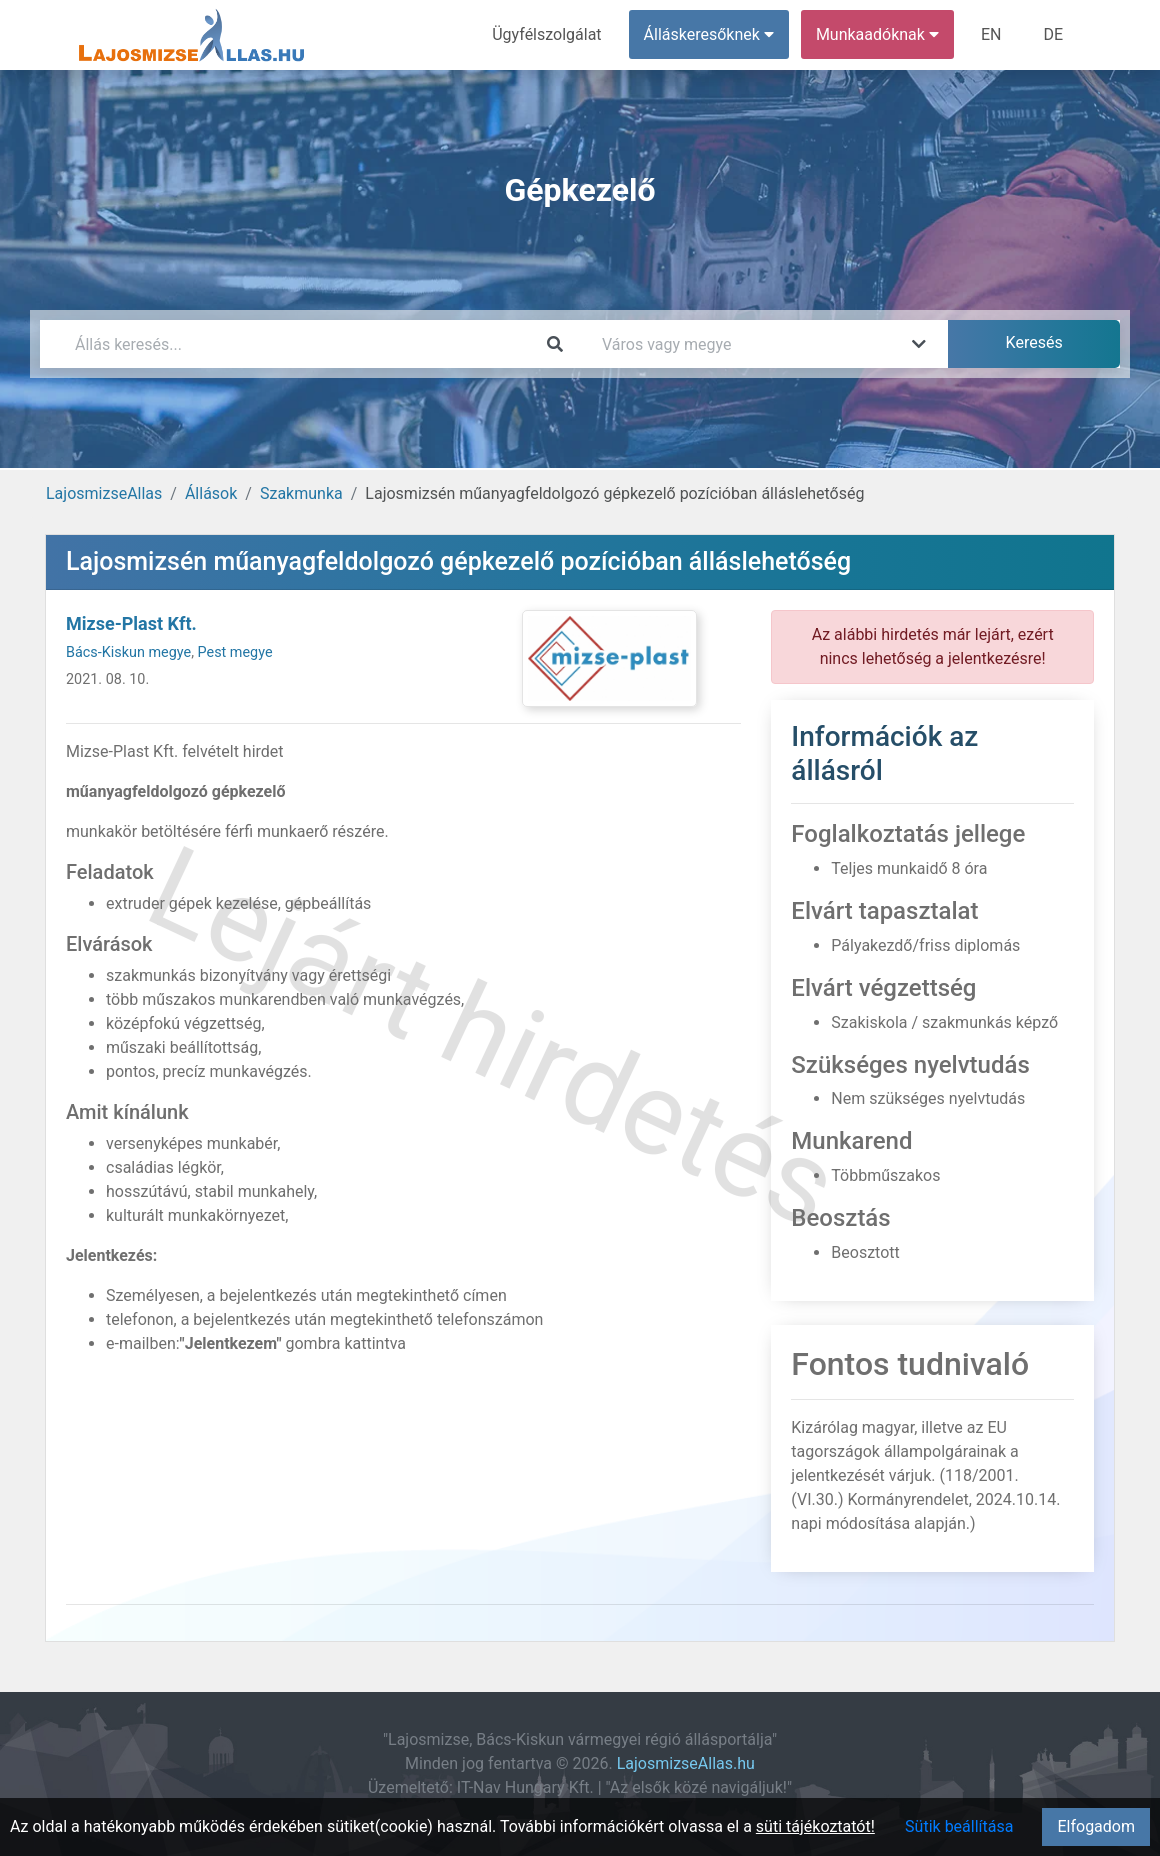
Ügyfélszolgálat (546, 34)
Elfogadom (1096, 1826)
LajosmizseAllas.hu (686, 1763)
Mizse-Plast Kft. (131, 623)
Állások (211, 493)
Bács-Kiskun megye (128, 652)
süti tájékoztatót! (815, 1826)
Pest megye (235, 652)
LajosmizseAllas (104, 493)
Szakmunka (301, 493)
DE (1053, 34)
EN (991, 34)
